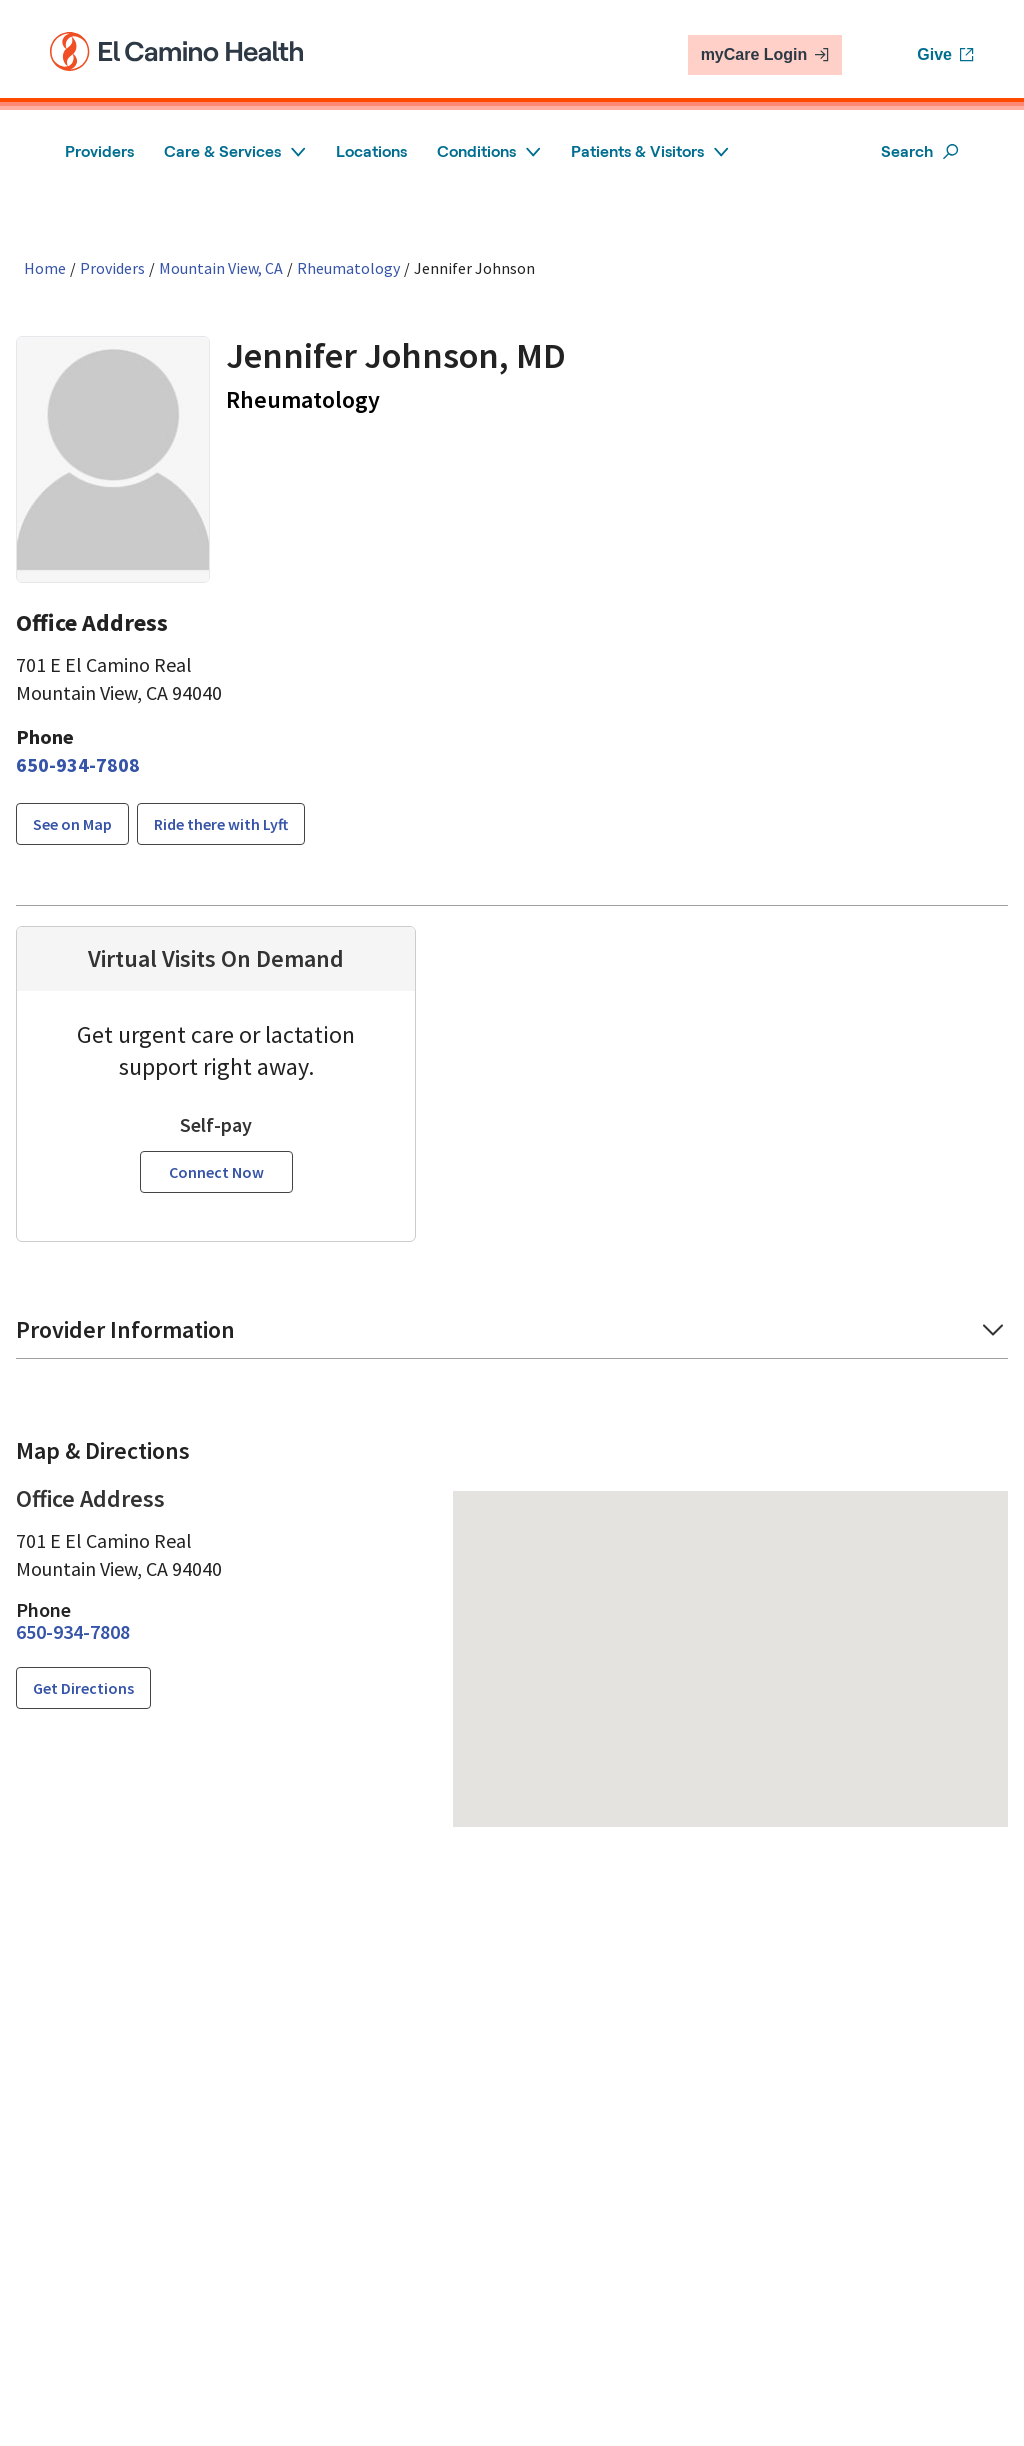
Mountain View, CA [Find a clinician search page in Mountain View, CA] (221, 268)
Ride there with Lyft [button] (221, 824)
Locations (371, 151)
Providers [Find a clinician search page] (112, 268)
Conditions (489, 151)
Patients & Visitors (650, 151)
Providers (99, 151)
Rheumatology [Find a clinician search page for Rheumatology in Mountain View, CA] (348, 268)
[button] (512, 1336)
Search (920, 151)
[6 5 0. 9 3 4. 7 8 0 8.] (78, 765)
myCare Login (765, 54)
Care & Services (235, 151)
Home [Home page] (45, 268)
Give (945, 54)
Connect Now (216, 1172)
